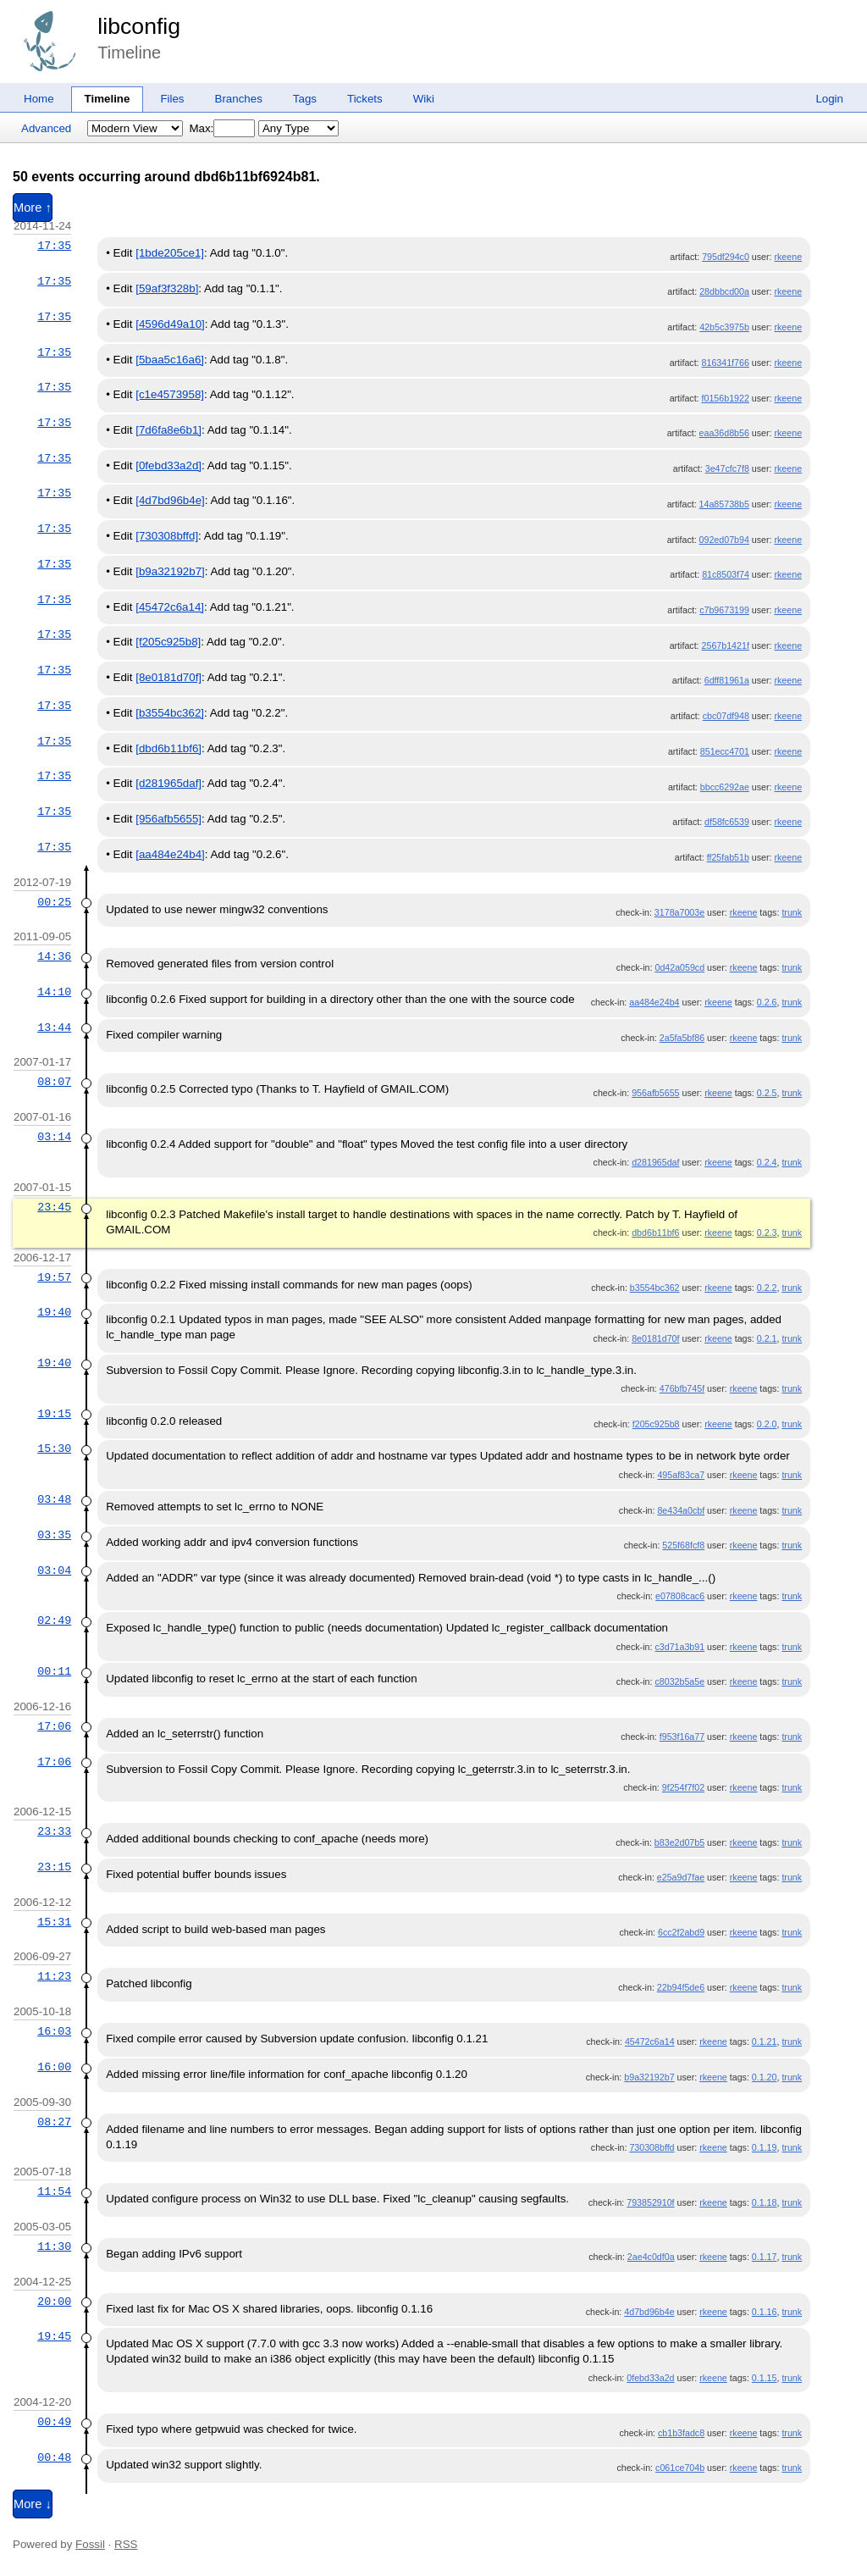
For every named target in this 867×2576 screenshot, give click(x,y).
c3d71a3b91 (679, 1647)
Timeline (107, 98)
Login (829, 98)
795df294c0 (725, 257)
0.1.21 (764, 2041)
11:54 (54, 2191)
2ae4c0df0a (651, 2257)
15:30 (54, 1448)
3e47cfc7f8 (727, 468)
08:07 (54, 1081)
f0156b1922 (725, 398)
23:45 (54, 1207)
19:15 (54, 1413)
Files (172, 98)
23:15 (54, 1867)
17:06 (54, 1726)
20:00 (54, 2301)
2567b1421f (725, 645)
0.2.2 (767, 1287)
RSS (125, 2544)
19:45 (54, 2336)
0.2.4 (767, 1162)
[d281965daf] (168, 783)
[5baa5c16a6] (169, 359)
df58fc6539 (726, 822)
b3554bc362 (655, 1287)
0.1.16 (764, 2312)
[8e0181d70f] (168, 677)
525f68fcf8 (683, 1545)
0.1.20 (764, 2077)
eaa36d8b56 (724, 433)
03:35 (54, 1535)
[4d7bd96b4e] (170, 500)
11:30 (54, 2246)
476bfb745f (682, 1388)
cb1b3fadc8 (681, 2433)
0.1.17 (764, 2257)
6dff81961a (726, 680)
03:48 (54, 1499)
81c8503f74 (725, 574)
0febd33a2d (650, 2378)
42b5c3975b (724, 327)
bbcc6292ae (724, 787)
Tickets (365, 98)
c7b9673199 (724, 610)
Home (39, 98)
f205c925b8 (656, 1424)
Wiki (423, 98)
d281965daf (655, 1162)
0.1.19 (764, 2147)
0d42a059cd (679, 967)
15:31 (54, 1922)
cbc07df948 (726, 716)
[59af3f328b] (166, 288)
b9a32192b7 (649, 2077)
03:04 (54, 1570)
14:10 (54, 992)
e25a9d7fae (680, 1877)
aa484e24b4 (654, 1002)
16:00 (54, 2067)
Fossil (90, 2544)
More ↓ (33, 2504)
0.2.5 (767, 1093)
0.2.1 (767, 1338)
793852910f (650, 2202)
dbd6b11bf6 (655, 1232)
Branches (238, 98)
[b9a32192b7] (170, 571)
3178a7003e (679, 912)
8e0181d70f (655, 1338)
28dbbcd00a (724, 291)
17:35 (54, 245)
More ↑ (33, 207)
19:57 (54, 1277)
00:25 (54, 902)
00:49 (54, 2421)
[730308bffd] (166, 535)
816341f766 (725, 362)
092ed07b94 (724, 540)
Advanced (46, 128)
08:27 (54, 2122)
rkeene (788, 257)
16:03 (54, 2031)
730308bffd (651, 2147)
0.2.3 (767, 1232)
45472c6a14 (650, 2041)
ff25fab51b (728, 857)
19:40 (54, 1312)
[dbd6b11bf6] (168, 748)
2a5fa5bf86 (682, 1038)
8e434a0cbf (680, 1510)
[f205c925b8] (168, 641)
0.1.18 (764, 2202)
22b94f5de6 (680, 1987)
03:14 (54, 1136)
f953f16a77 (682, 1736)
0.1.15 (764, 2378)
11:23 (54, 1976)
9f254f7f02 (683, 1787)
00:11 (54, 1671)
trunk (791, 912)
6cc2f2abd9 (681, 1932)
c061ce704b (679, 2467)
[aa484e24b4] (170, 854)
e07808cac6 (679, 1596)
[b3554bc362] (169, 712)
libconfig (138, 26)
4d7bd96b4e (649, 2312)
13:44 (54, 1027)
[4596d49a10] (170, 324)
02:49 (54, 1620)
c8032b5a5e (679, 1681)
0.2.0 (767, 1424)
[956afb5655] (168, 818)
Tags (305, 98)
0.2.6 (767, 1002)
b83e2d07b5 (679, 1842)
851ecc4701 (724, 751)
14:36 (54, 956)
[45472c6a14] (169, 607)
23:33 (54, 1831)
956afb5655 (655, 1093)
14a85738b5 (724, 504)
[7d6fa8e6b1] (168, 430)
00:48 (54, 2457)
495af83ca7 (680, 1475)
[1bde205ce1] (169, 253)
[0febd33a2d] (168, 465)
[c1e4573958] (169, 394)
